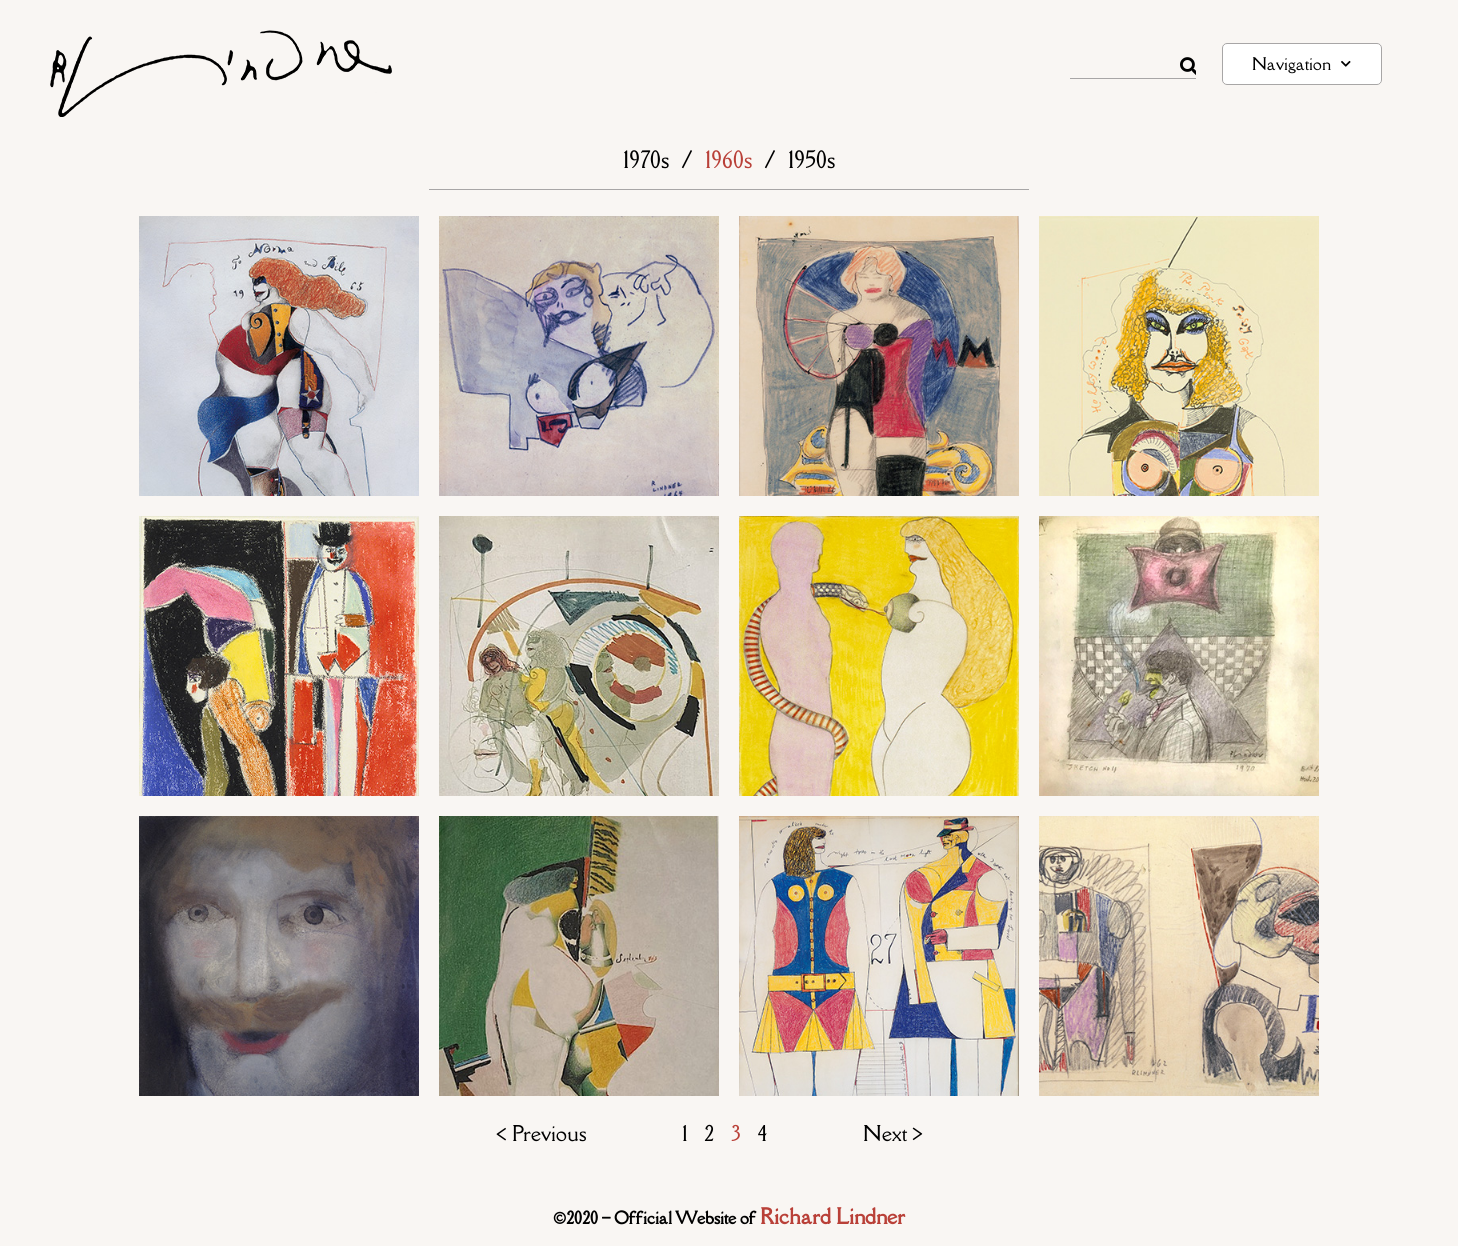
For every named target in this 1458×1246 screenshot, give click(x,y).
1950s (811, 159)
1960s (728, 159)
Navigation (1301, 63)
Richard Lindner (832, 1216)
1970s (646, 159)
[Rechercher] (1188, 66)
